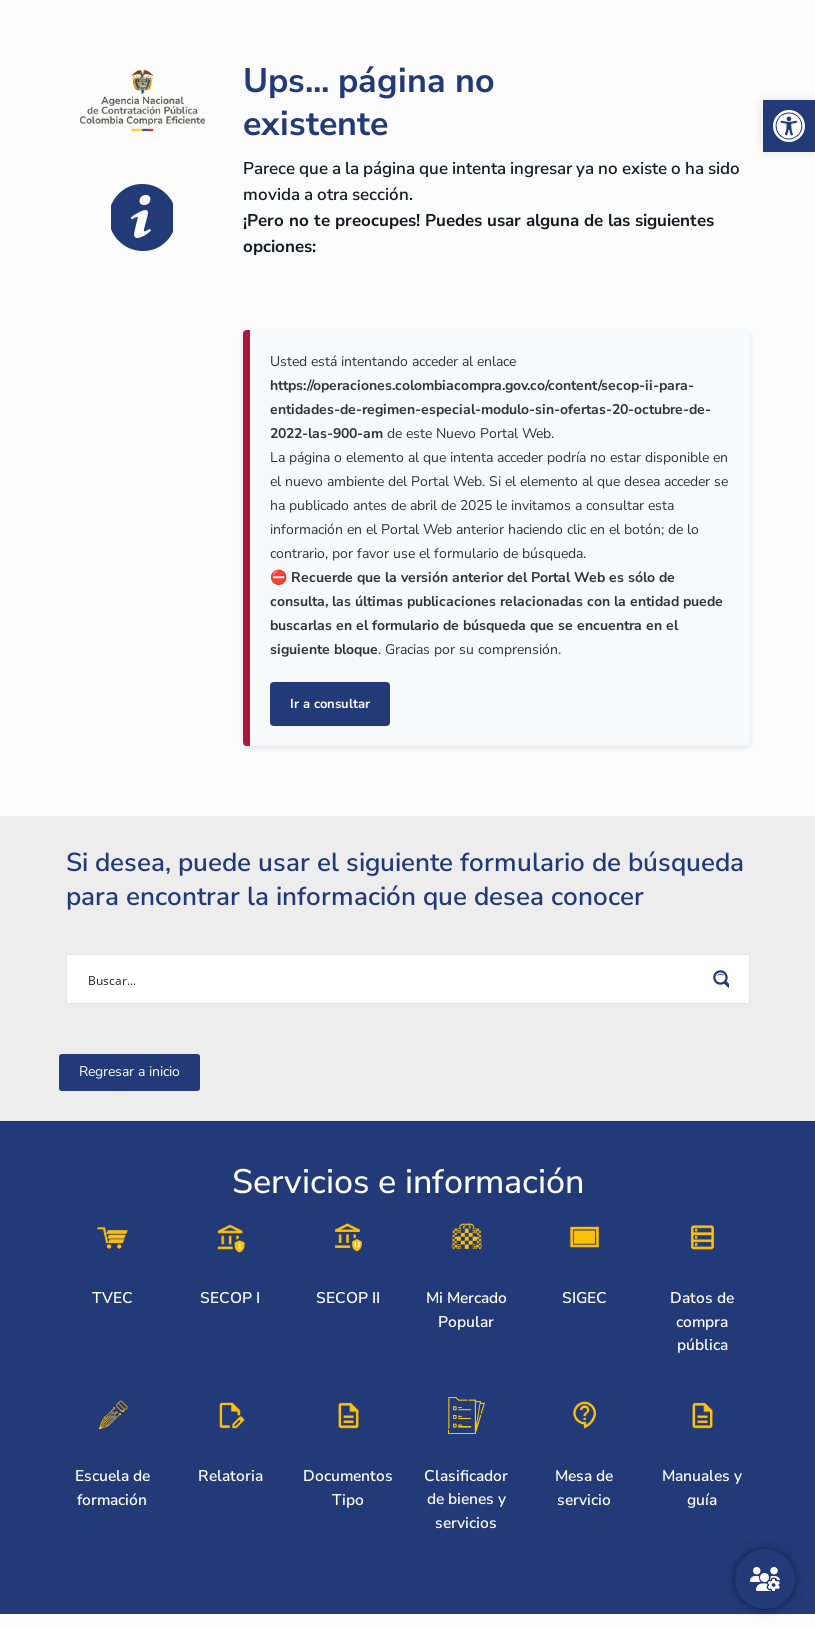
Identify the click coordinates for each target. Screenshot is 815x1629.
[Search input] (395, 979)
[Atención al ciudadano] (765, 1579)
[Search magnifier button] (725, 979)
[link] (789, 126)
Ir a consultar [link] (330, 704)
